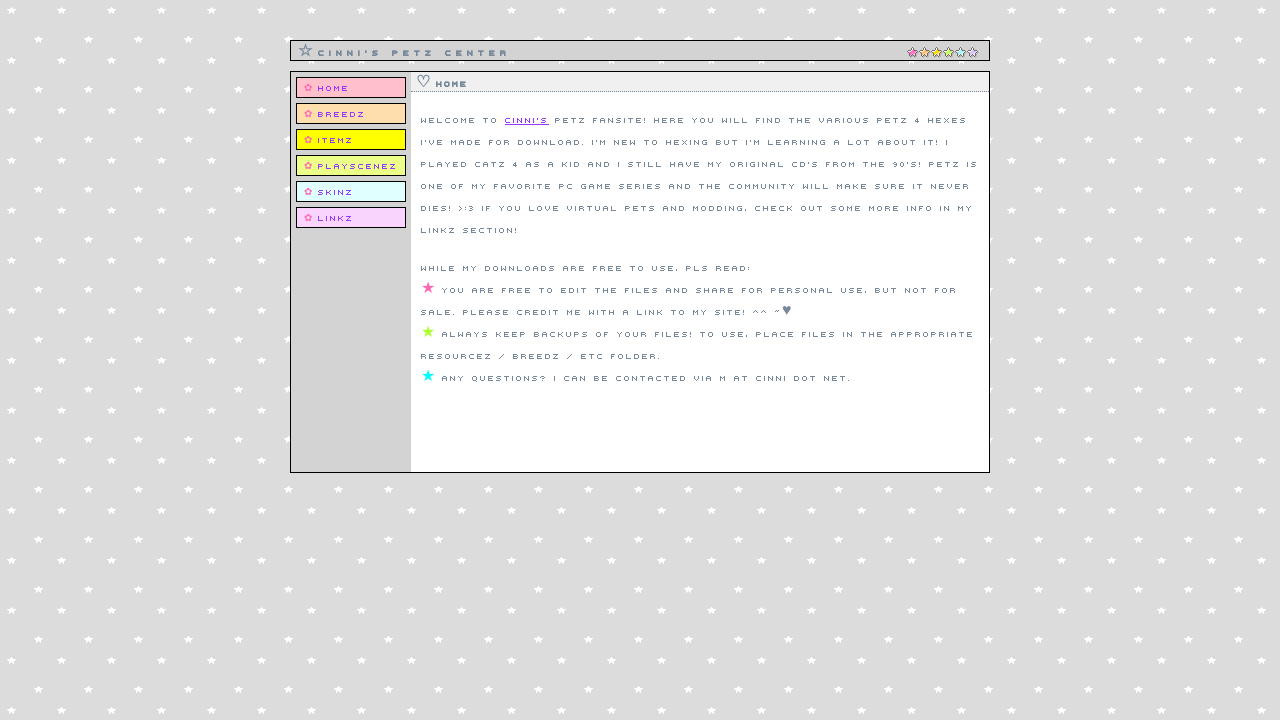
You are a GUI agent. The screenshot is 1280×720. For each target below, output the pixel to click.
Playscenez (358, 165)
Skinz (336, 191)
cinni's (527, 119)
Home (334, 87)
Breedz (342, 113)
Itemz (336, 139)
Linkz (336, 217)
